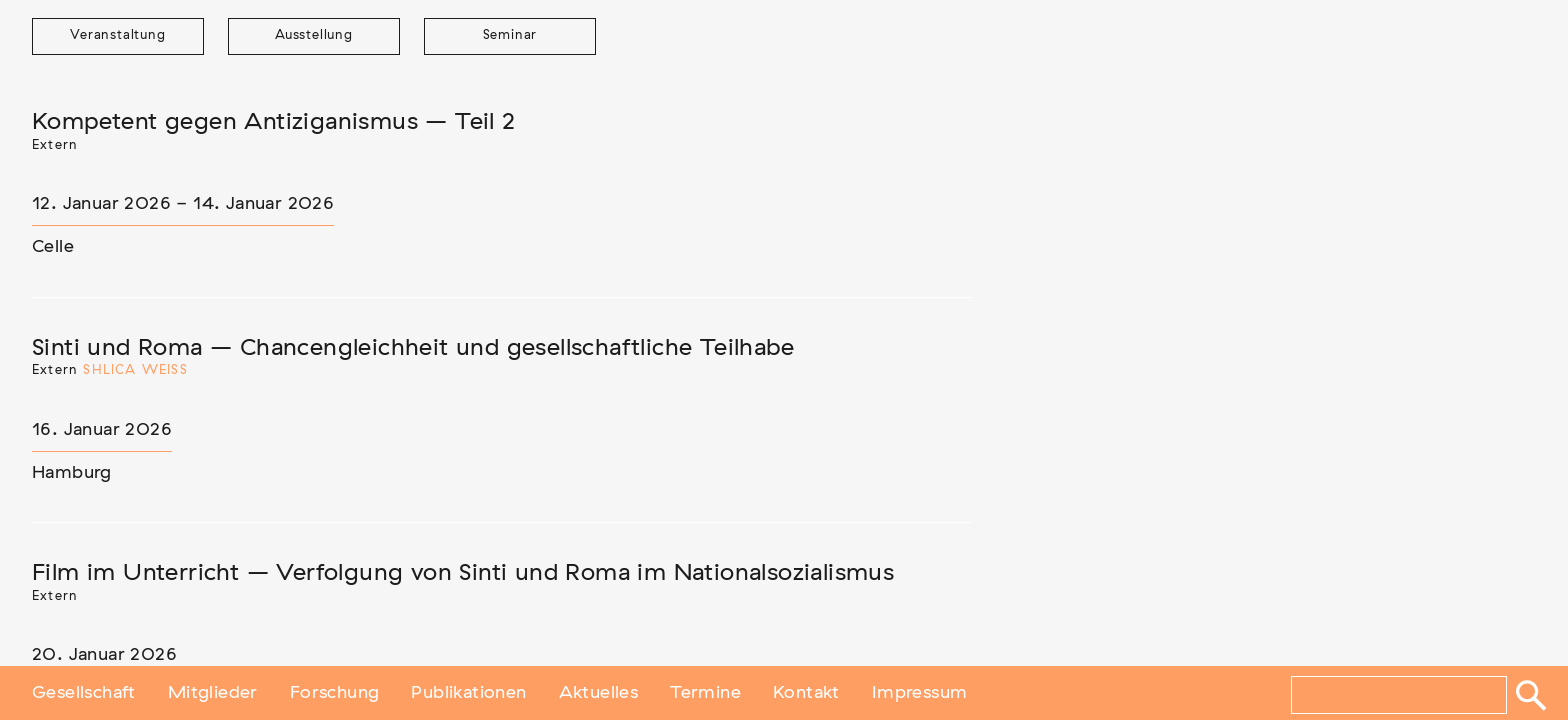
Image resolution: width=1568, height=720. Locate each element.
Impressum (920, 693)
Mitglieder (213, 693)
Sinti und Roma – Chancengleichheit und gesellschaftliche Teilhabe (413, 348)
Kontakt (806, 693)
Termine (705, 693)
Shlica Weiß (135, 370)
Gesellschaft (84, 693)
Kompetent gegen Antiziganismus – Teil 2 (274, 122)
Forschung (335, 693)
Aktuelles (599, 693)
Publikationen (468, 693)
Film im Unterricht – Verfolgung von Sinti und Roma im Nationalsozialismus (463, 573)
